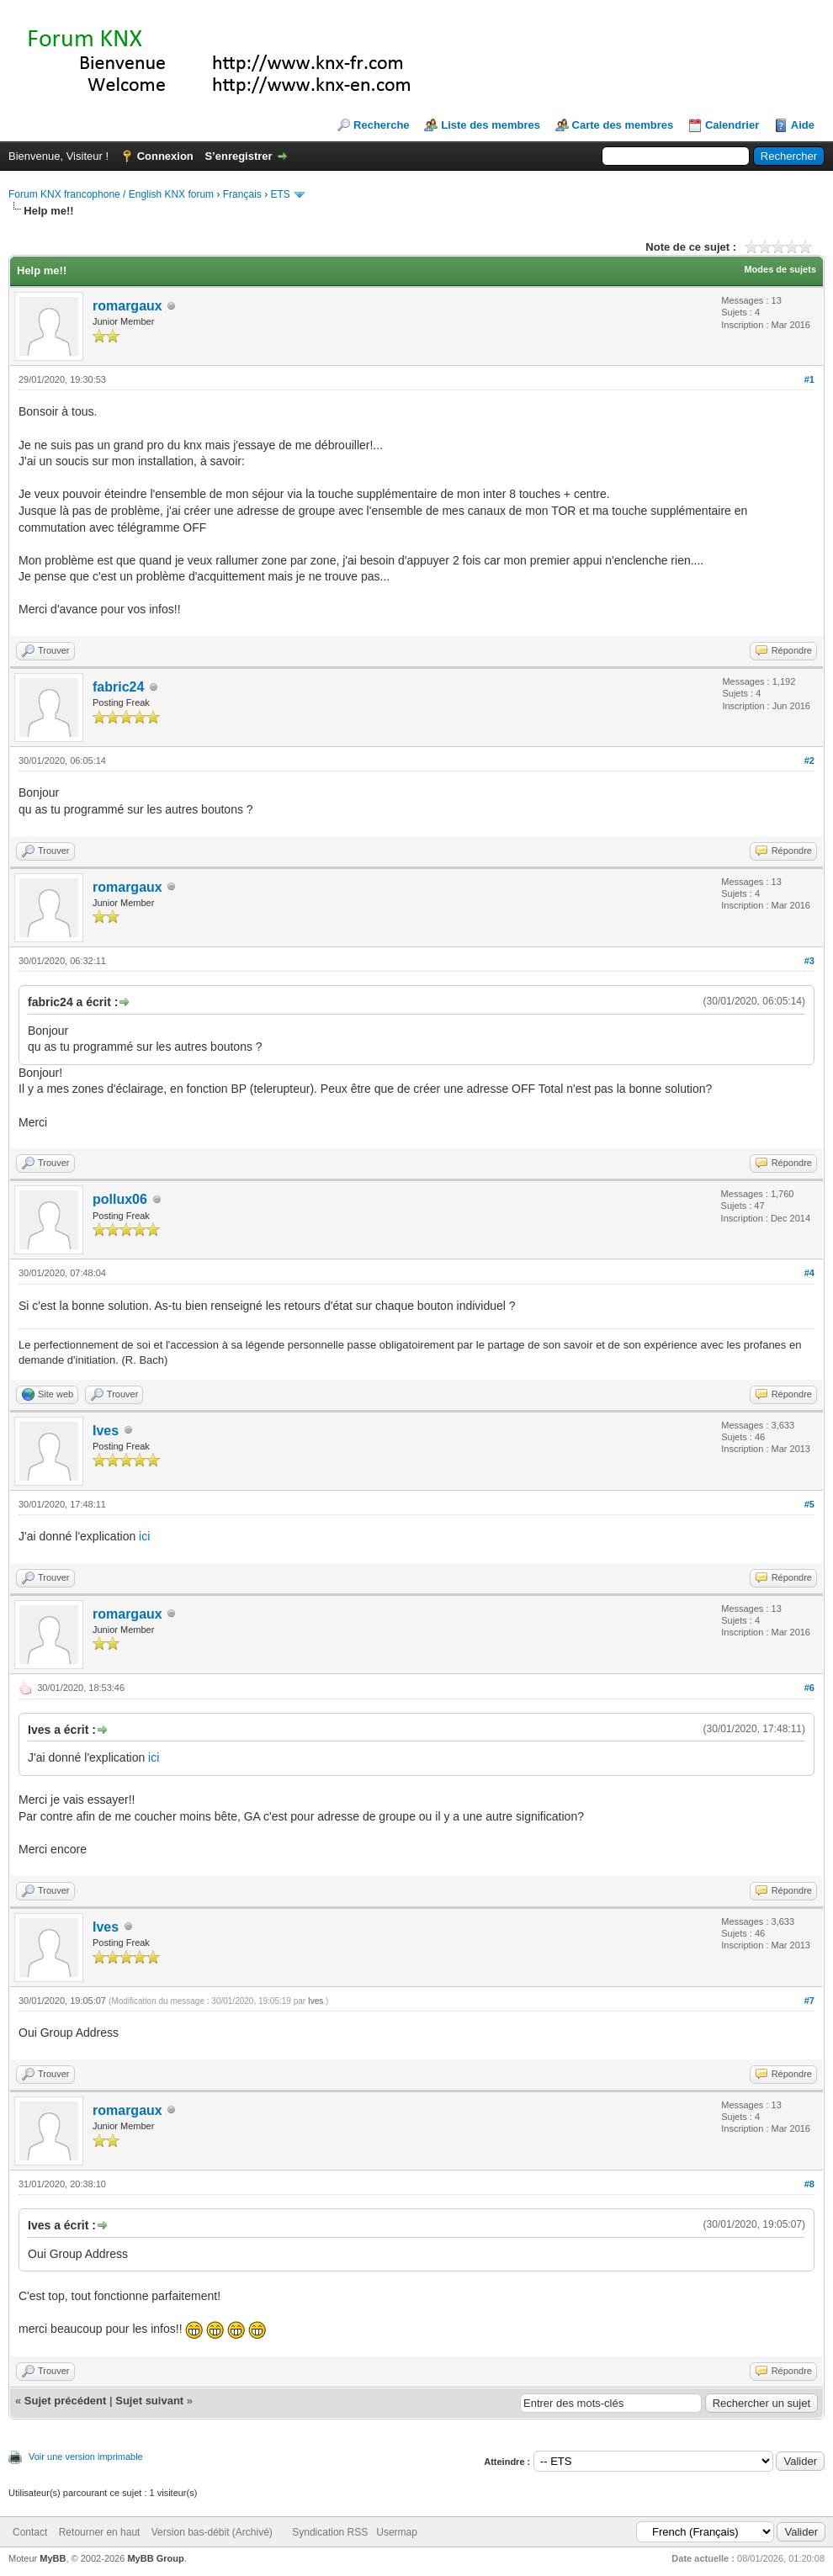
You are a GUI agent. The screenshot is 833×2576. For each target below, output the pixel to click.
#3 (809, 961)
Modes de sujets (780, 269)
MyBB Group (155, 2558)
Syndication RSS (330, 2532)
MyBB (53, 2558)
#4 (809, 1273)
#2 (809, 760)
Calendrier (732, 125)
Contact (30, 2532)
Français (242, 194)
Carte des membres (623, 125)
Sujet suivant (149, 2400)
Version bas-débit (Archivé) (212, 2532)
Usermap (396, 2532)
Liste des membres (490, 125)
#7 (809, 2001)
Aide (802, 125)
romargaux (127, 306)
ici (144, 1536)
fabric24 (118, 687)
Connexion (165, 156)
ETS (279, 194)
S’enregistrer (238, 156)
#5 (809, 1504)
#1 (809, 379)
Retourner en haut (100, 2532)
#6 (809, 1688)
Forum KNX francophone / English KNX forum (111, 194)
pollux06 (120, 1199)
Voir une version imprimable (86, 2456)
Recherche (381, 125)
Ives (106, 1430)
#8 (809, 2184)
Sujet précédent (65, 2400)
